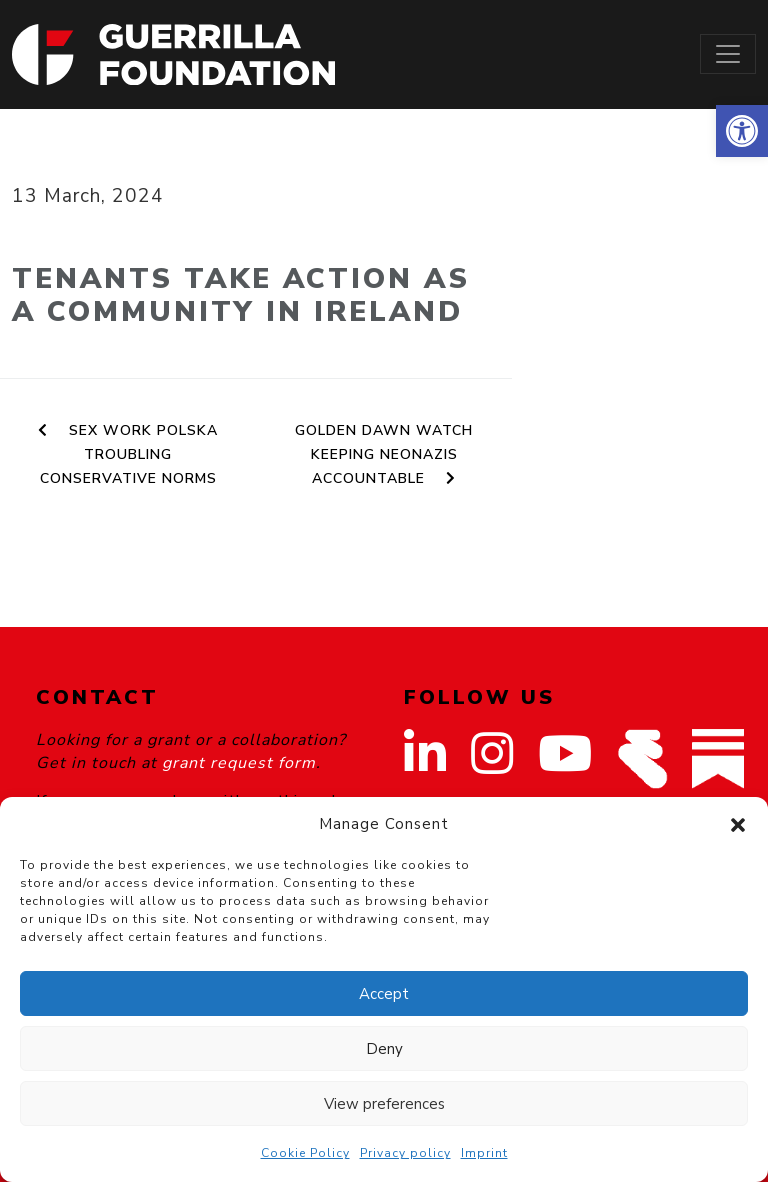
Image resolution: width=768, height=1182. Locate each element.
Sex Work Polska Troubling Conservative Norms (128, 454)
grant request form (239, 763)
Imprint (484, 1153)
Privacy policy (405, 1153)
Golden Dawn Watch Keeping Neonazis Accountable (384, 454)
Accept (384, 994)
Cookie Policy (305, 1153)
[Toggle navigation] (728, 54)
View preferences (384, 1104)
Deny (384, 1049)
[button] (742, 131)
